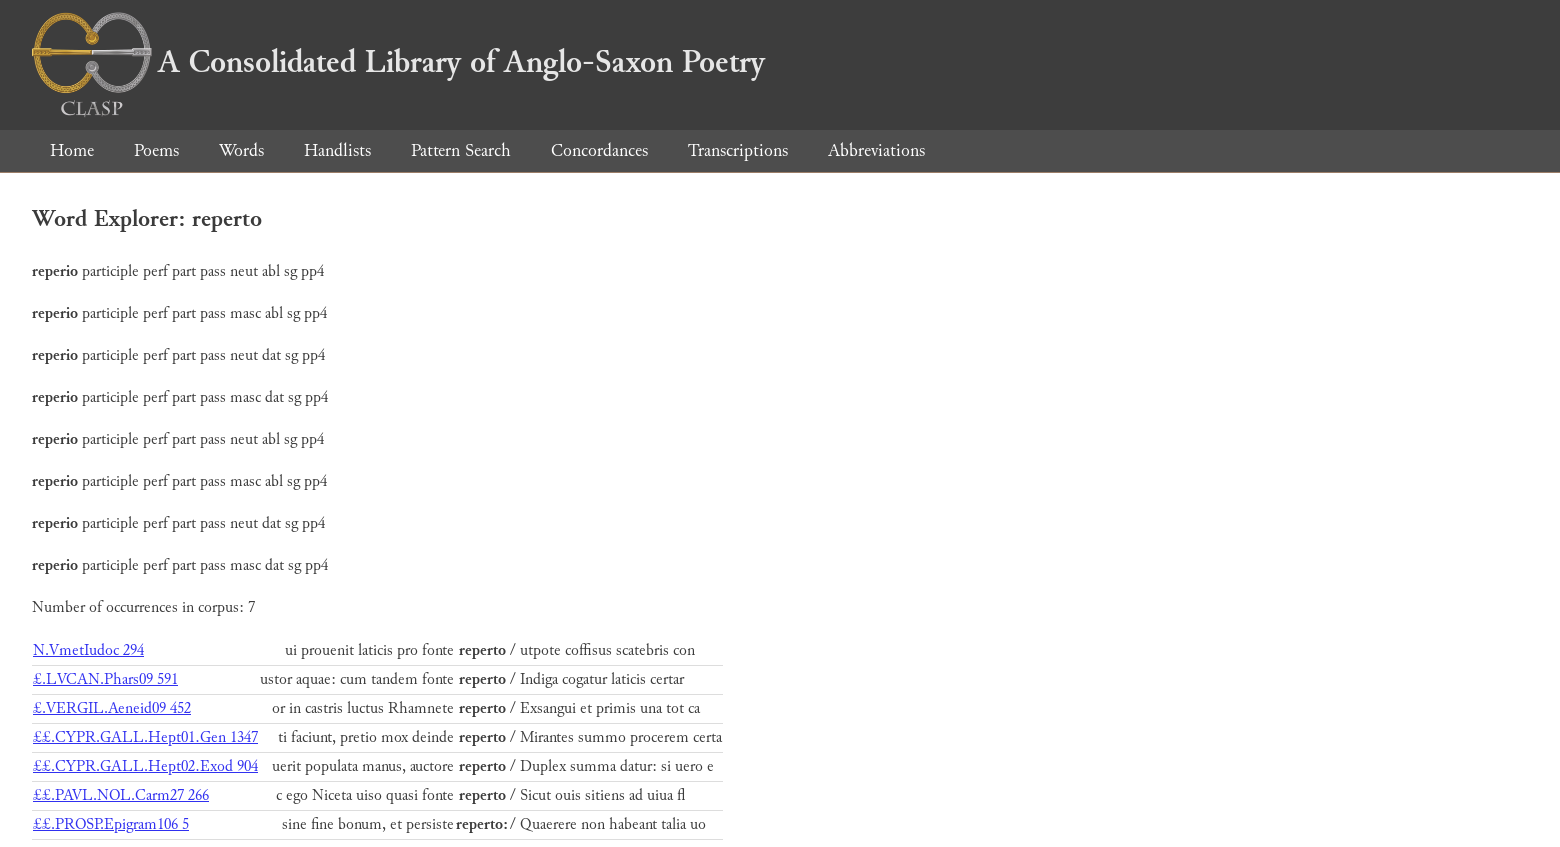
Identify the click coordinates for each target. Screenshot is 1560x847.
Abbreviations (876, 150)
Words (241, 150)
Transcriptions (738, 150)
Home (72, 150)
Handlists (337, 150)
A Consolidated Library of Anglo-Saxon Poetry (398, 62)
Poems (156, 150)
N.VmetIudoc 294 (88, 650)
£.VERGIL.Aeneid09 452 (112, 708)
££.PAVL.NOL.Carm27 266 (121, 795)
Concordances (599, 150)
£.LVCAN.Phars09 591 (105, 679)
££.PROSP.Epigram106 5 (111, 824)
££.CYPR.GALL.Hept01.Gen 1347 (145, 737)
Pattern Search (461, 150)
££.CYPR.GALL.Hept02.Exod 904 (145, 766)
